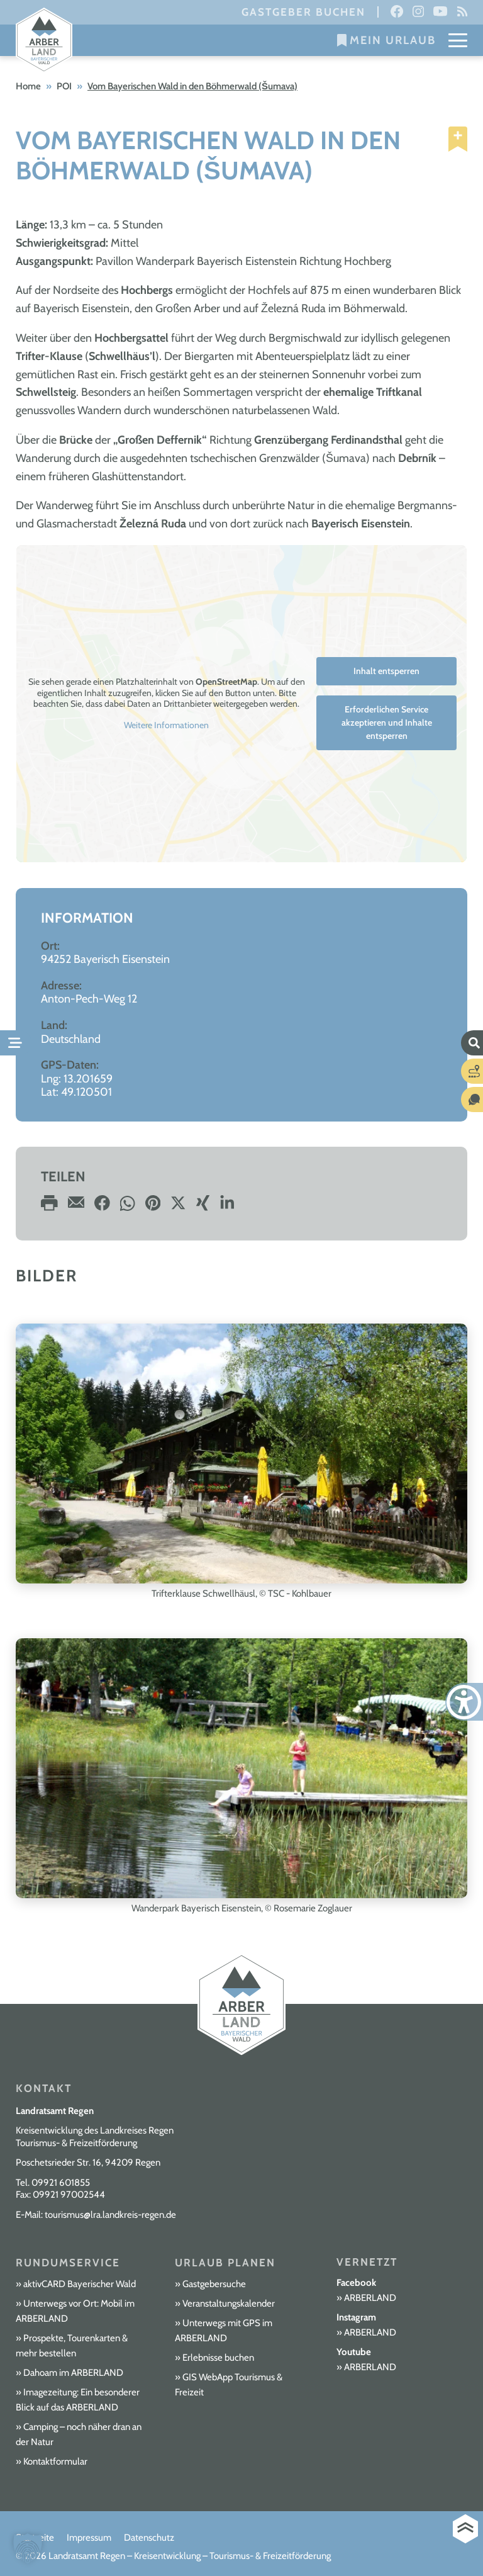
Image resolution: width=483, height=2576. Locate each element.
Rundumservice (68, 2262)
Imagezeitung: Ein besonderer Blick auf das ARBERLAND (78, 2400)
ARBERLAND (370, 2297)
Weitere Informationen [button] (166, 725)
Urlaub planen (225, 2262)
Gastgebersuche (214, 2284)
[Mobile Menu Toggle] (457, 40)
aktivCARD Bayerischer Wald (79, 2284)
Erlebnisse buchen (218, 2357)
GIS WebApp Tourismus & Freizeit (228, 2384)
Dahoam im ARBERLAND (73, 2372)
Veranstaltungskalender (228, 2303)
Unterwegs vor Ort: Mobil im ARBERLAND (75, 2311)
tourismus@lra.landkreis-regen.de (110, 2214)
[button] (27, 2548)
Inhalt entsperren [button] (386, 671)
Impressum (89, 2537)
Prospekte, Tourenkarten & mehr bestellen (72, 2345)
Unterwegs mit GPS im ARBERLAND (223, 2330)
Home (28, 86)
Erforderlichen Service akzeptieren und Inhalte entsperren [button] (386, 722)
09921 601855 (60, 2182)
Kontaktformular (55, 2461)
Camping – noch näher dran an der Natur (79, 2434)
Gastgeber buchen (303, 12)
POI (64, 86)
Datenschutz (149, 2537)
